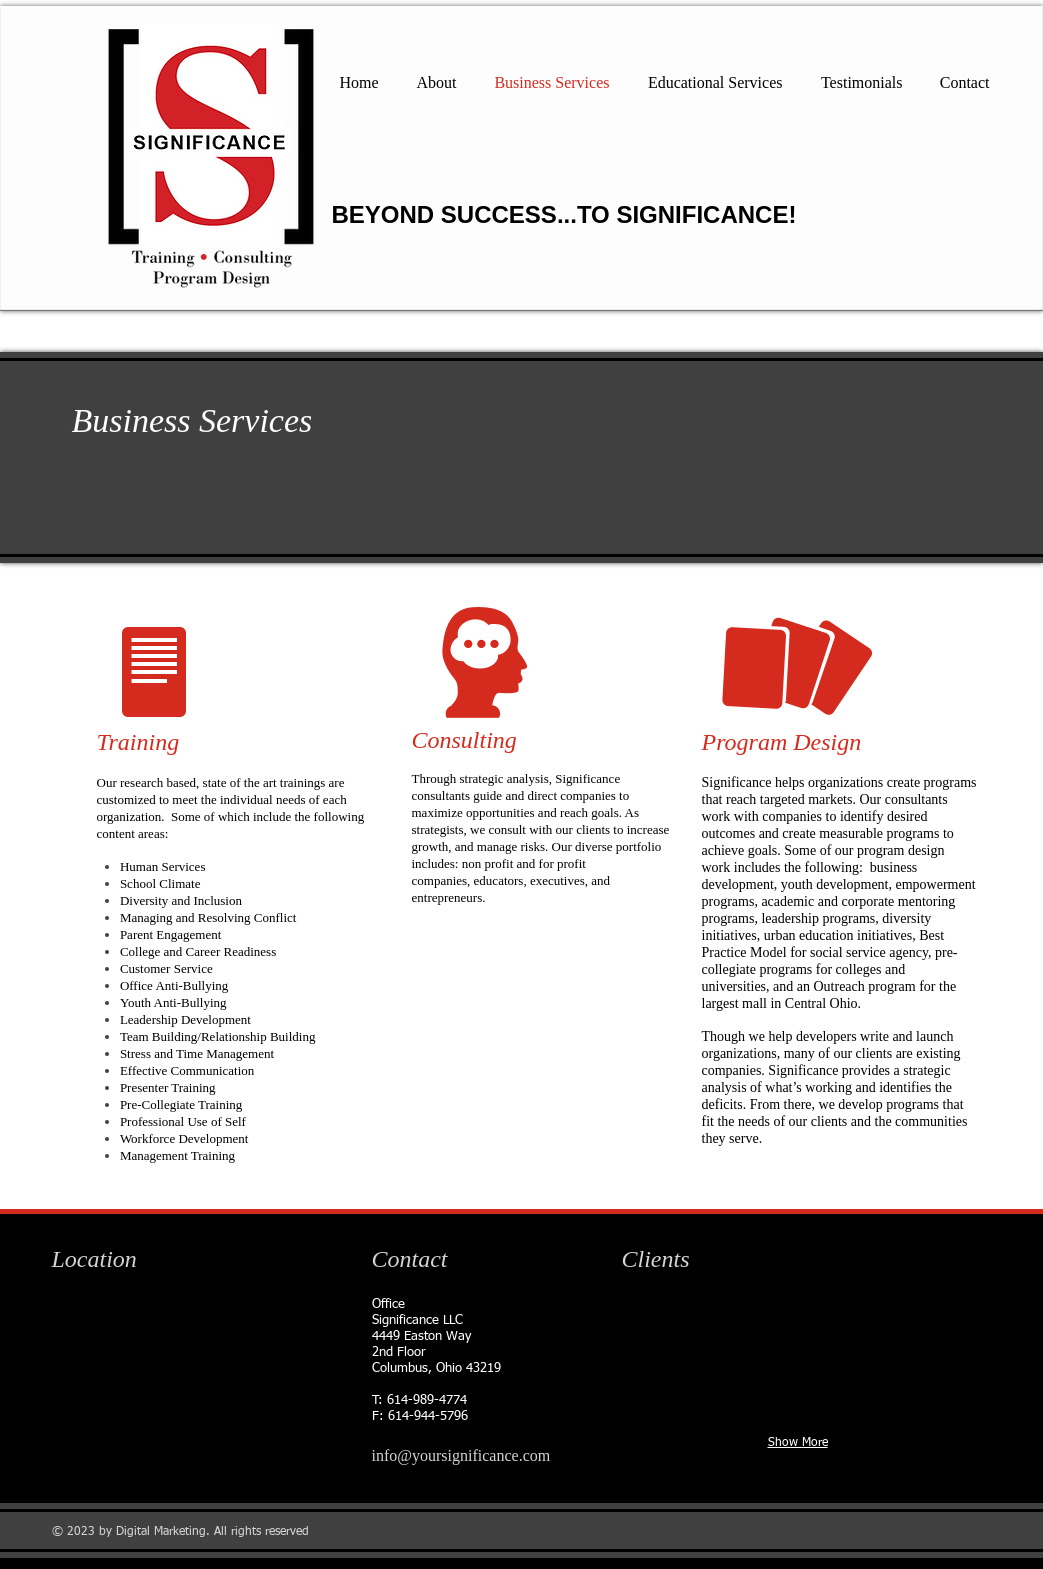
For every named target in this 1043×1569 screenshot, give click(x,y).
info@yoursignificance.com (461, 1455)
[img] (628, 1325)
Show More (798, 1443)
